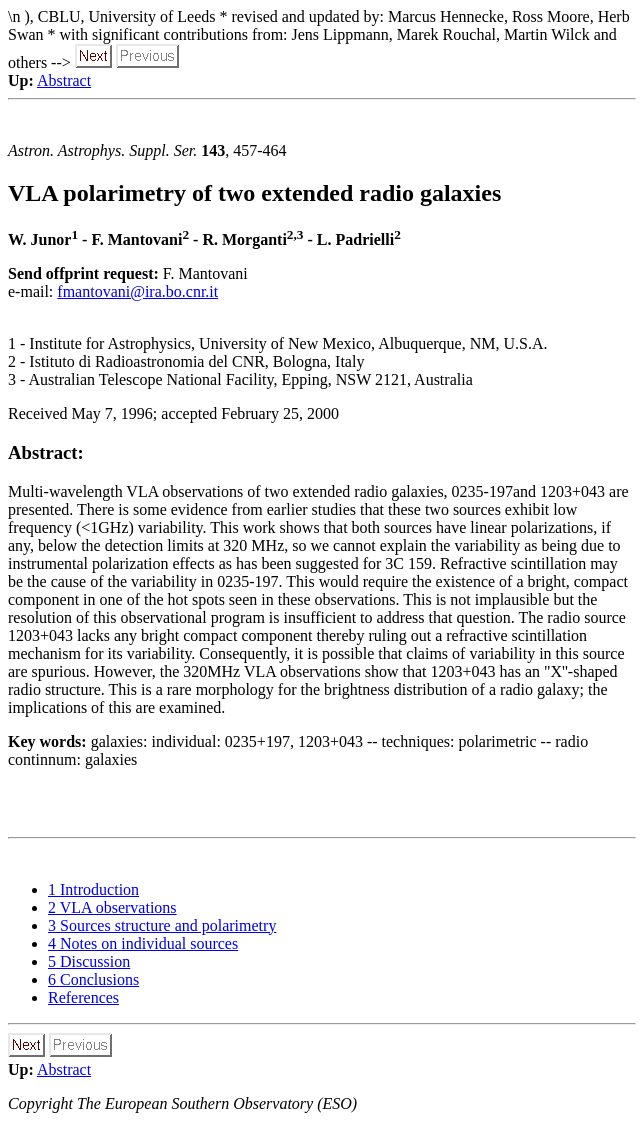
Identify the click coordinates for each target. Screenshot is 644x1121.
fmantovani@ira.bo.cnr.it (137, 291)
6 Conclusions (93, 979)
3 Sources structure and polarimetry (162, 925)
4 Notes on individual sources (143, 943)
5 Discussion (89, 961)
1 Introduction (93, 889)
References (83, 997)
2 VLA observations (112, 907)
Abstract (64, 80)
